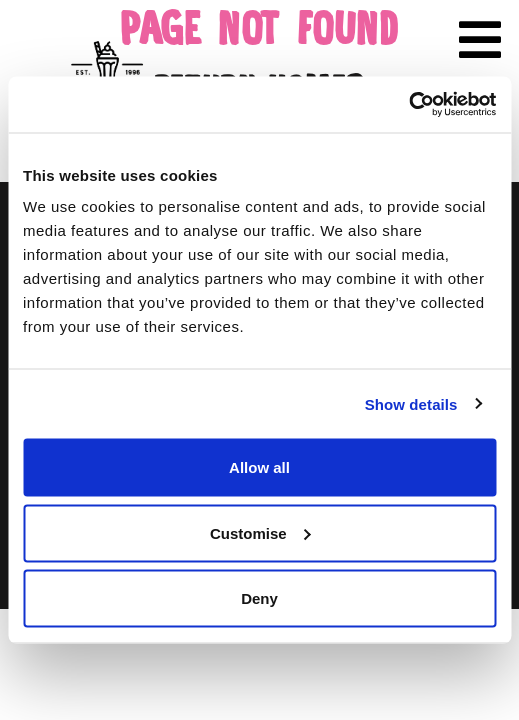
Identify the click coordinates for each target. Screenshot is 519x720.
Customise (260, 532)
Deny (259, 598)
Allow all (259, 467)
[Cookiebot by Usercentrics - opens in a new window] (408, 105)
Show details (411, 403)
